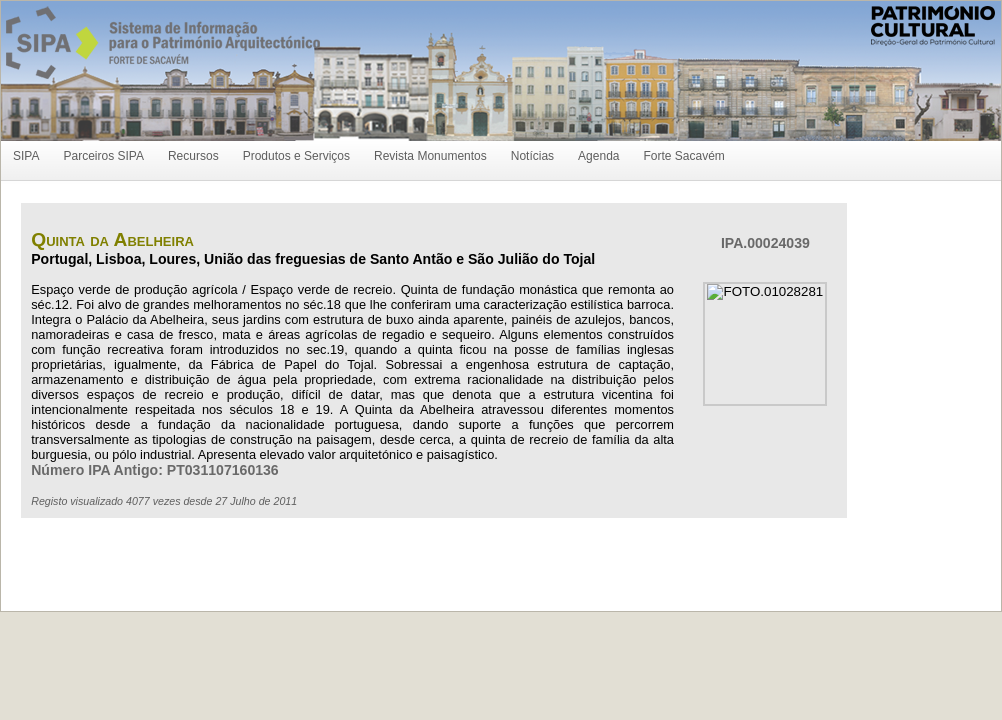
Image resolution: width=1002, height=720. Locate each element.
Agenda (598, 156)
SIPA (26, 156)
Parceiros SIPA (103, 156)
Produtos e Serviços (296, 156)
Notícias (532, 156)
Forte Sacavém (683, 156)
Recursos (193, 156)
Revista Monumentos (430, 156)
